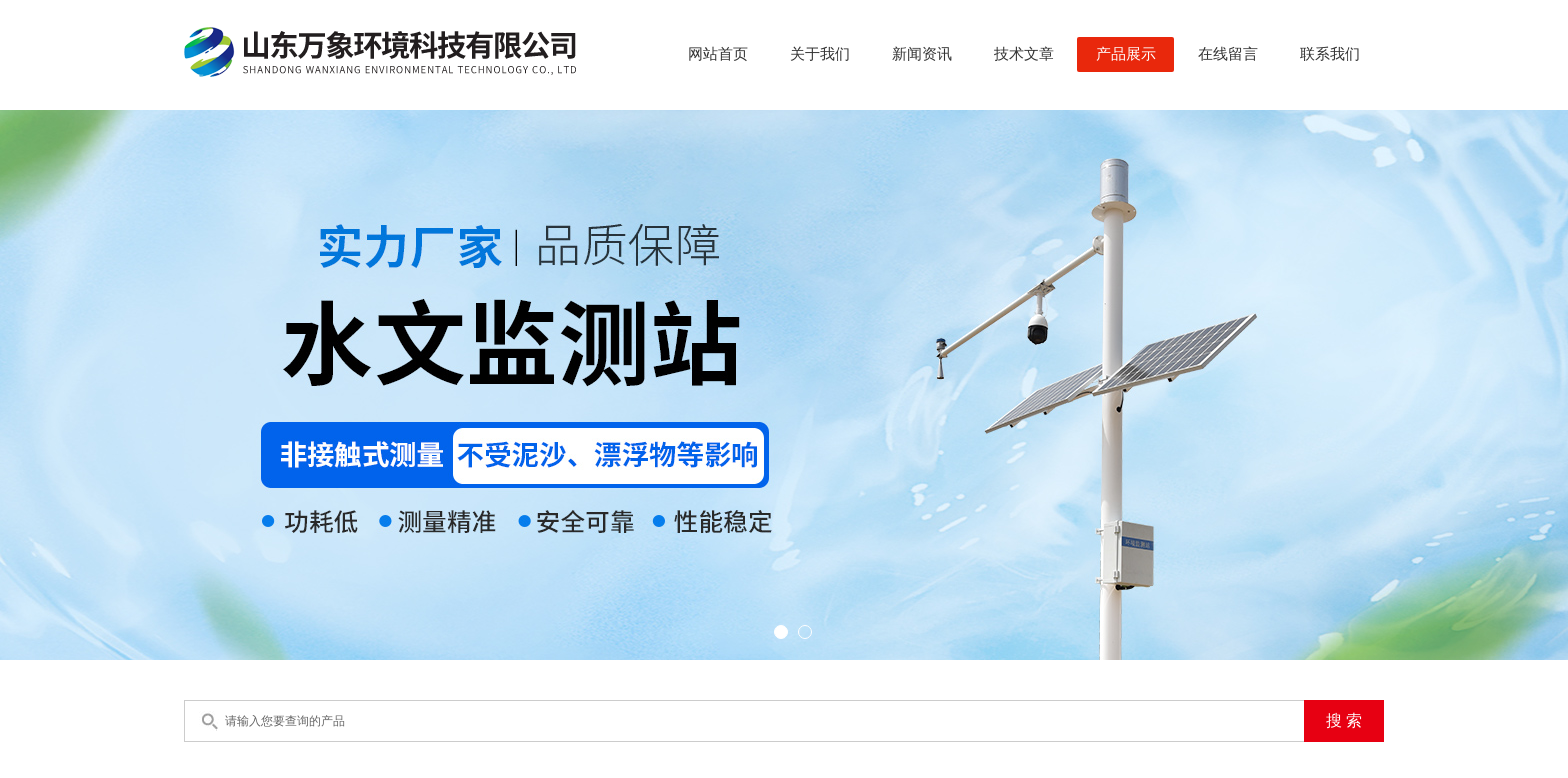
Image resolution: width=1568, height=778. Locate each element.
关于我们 (820, 54)
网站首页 (718, 54)
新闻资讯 (922, 54)
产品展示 (1126, 54)
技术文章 (1024, 54)
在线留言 (1228, 54)
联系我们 (1330, 54)
